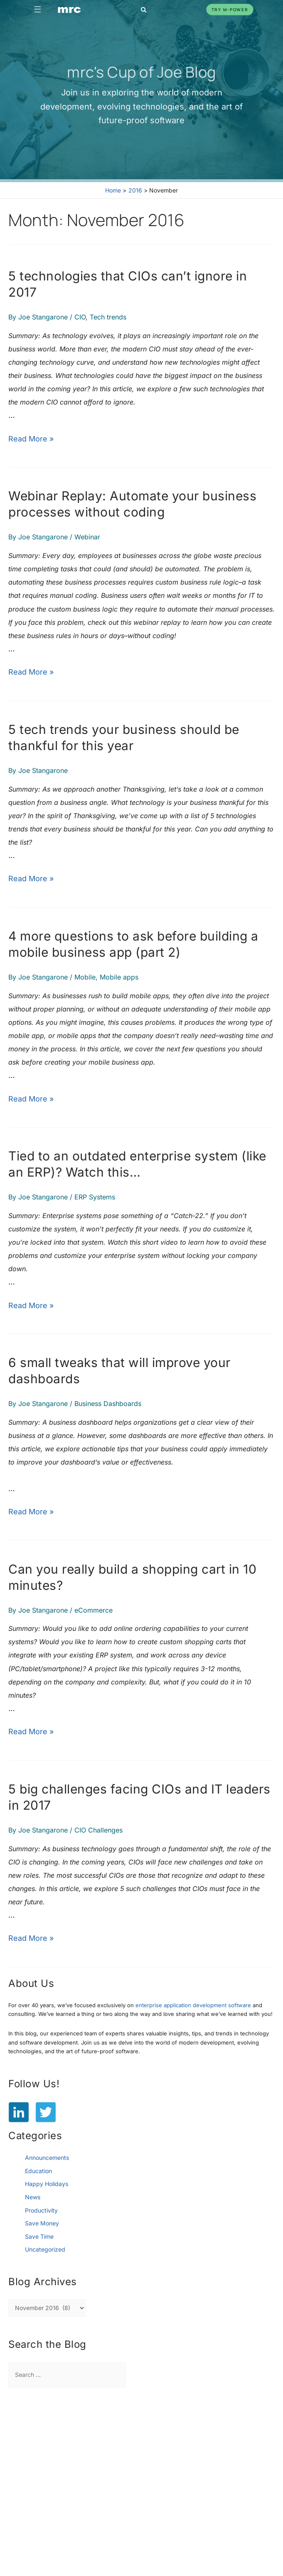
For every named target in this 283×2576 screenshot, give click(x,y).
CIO (80, 317)
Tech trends (108, 317)
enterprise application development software (193, 2005)
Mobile (85, 977)
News (32, 2197)
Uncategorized (45, 2249)
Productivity (41, 2210)
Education (38, 2170)
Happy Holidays (46, 2183)
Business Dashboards (107, 1404)
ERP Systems (94, 1197)
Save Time (39, 2236)
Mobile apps (119, 977)
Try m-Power (230, 9)
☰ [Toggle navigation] (38, 9)
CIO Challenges (98, 1830)
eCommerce (93, 1610)
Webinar (87, 537)
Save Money (42, 2223)
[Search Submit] (116, 2375)
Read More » (31, 438)
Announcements (47, 2157)
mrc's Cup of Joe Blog (141, 71)
